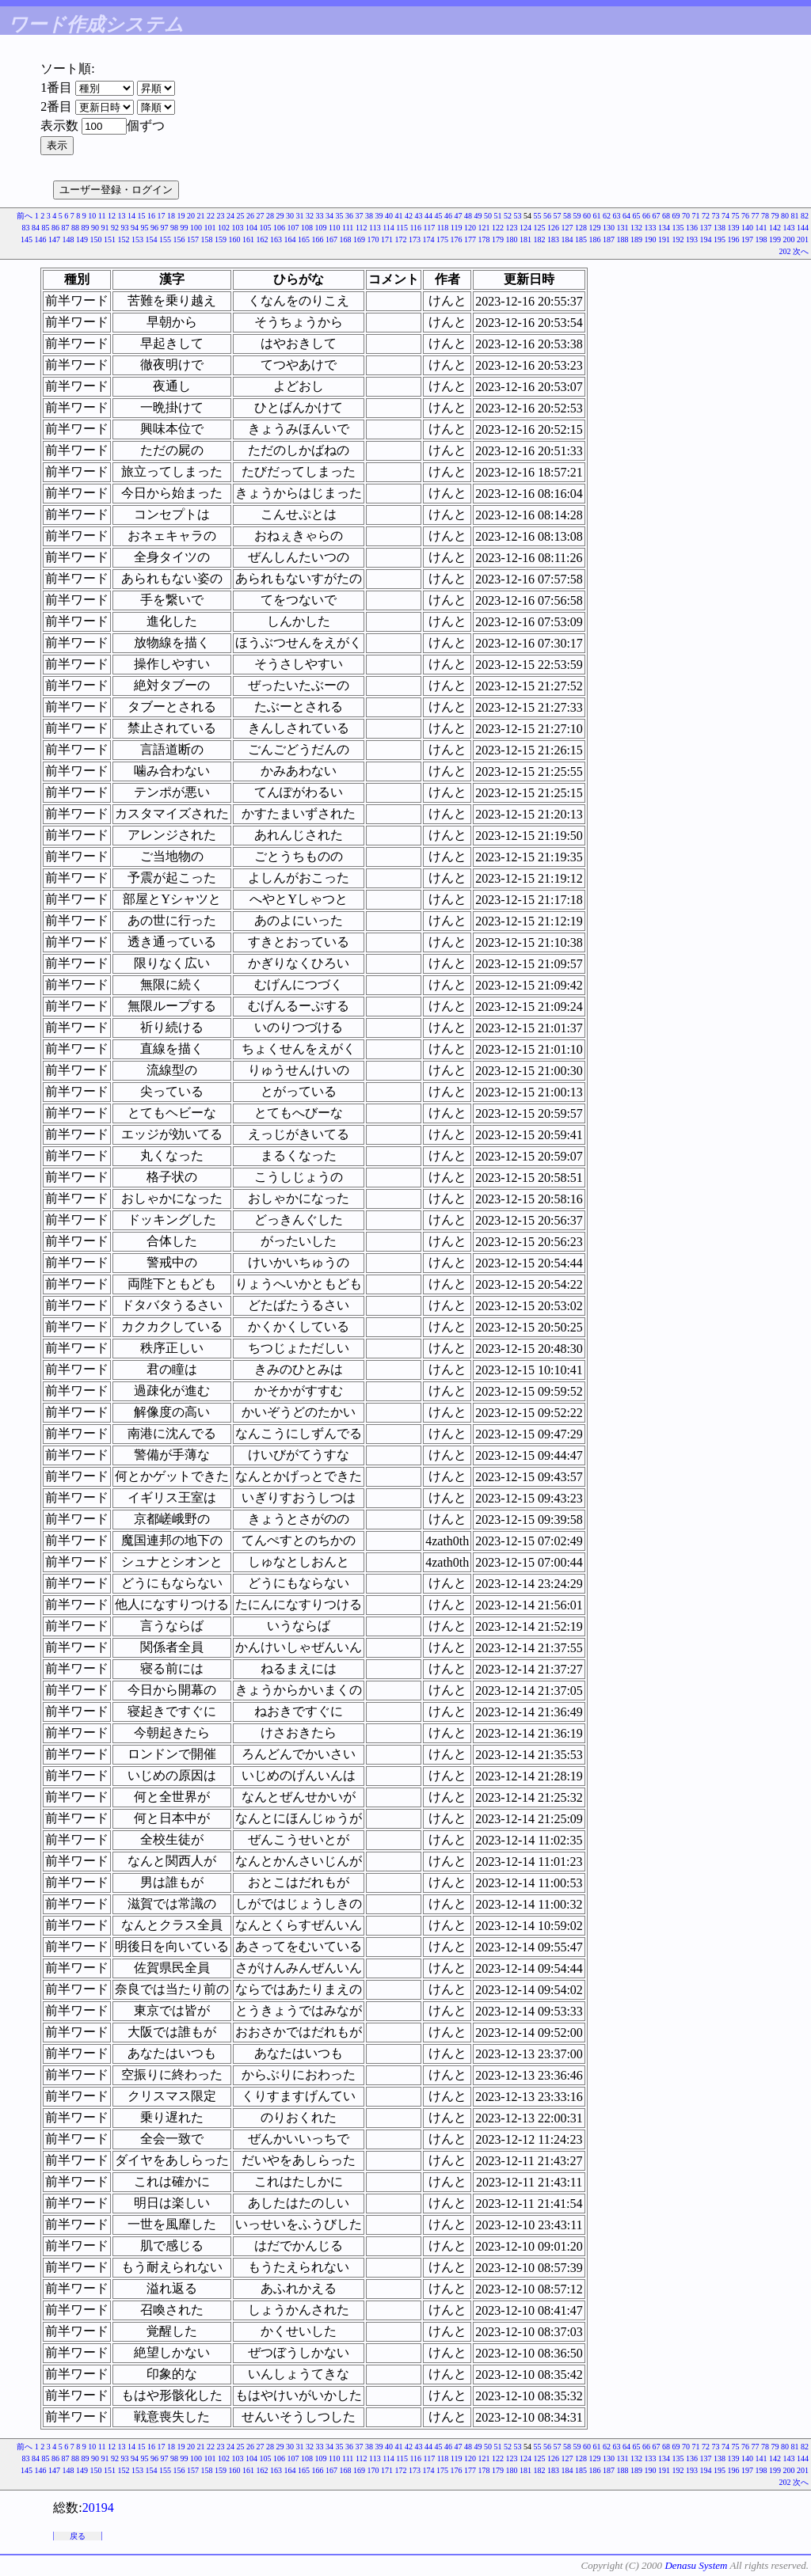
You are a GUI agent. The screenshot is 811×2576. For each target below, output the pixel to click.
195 (719, 239)
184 (567, 239)
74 (725, 215)
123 (512, 227)
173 (415, 239)
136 (692, 227)
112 (361, 227)
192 (678, 239)
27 (261, 215)
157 (193, 239)
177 (470, 239)
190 (651, 239)
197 (747, 239)
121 (484, 227)
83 (25, 227)
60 (587, 215)
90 (95, 227)
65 (637, 215)
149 (82, 239)
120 (470, 227)
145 (26, 239)
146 (41, 239)
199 (775, 239)
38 (369, 215)
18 (171, 215)
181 (525, 239)
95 (144, 227)
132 (636, 227)
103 (237, 227)
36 (349, 215)
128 (581, 227)
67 (657, 215)
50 (488, 215)
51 (498, 215)
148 (68, 239)
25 (241, 215)
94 (135, 227)
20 (191, 215)
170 (373, 239)
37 (360, 215)
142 (775, 227)
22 (211, 215)
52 (508, 215)
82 (805, 215)
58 (567, 215)
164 (290, 239)
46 (448, 215)
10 (92, 215)
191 (664, 239)
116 (415, 227)
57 (558, 215)
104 (251, 227)
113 (375, 227)
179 (498, 239)
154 (152, 239)
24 (230, 215)
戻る (78, 2536)
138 (719, 227)
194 (706, 239)
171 (387, 239)
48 (468, 215)
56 (547, 215)
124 (525, 227)
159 (221, 239)
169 (359, 239)
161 (248, 239)
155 (165, 239)
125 (540, 227)
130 (609, 227)
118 (443, 227)
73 (716, 215)
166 (318, 239)
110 (335, 227)
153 (137, 239)
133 (651, 227)
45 (439, 215)
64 (626, 215)
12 (112, 215)
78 (765, 215)
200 (789, 239)
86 (55, 227)
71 (696, 215)
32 (310, 215)
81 (795, 215)
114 (388, 227)
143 (789, 227)
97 (164, 227)
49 (478, 215)
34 (329, 215)
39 (379, 215)
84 (36, 227)
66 (646, 215)
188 (623, 239)
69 (676, 215)
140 (747, 227)
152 (124, 239)
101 (209, 227)
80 (785, 215)
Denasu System (695, 2565)
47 (459, 215)
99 (184, 227)
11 (102, 215)
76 (745, 215)
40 (389, 215)
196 (734, 239)
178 (484, 239)
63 (617, 215)
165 (304, 239)
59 (577, 215)
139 (734, 227)
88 (75, 227)
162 (262, 239)
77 (756, 215)
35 (340, 215)
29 (280, 215)
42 (409, 215)
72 (706, 215)
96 (154, 227)
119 (457, 227)
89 (85, 227)
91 (105, 227)
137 (706, 227)
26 (250, 215)
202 (785, 251)
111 (347, 227)
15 (142, 215)
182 (540, 239)
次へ (801, 251)
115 (402, 227)
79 (775, 215)
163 (276, 239)
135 (678, 227)
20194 (98, 2507)
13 (122, 215)
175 (442, 239)
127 (567, 227)
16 (151, 215)
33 (320, 215)
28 (270, 215)
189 (636, 239)
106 (279, 227)
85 (45, 227)
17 (162, 215)
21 (201, 215)
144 (803, 227)
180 (512, 239)
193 (692, 239)
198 (761, 239)
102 (224, 227)
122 (498, 227)
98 (174, 227)
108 (307, 227)
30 (290, 215)
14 (131, 215)
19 (181, 215)
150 (96, 239)
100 (196, 227)
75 (736, 215)
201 (803, 239)
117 (430, 227)
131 (623, 227)
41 (399, 215)
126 (553, 227)
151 (110, 239)
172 (401, 239)
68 (666, 215)
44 (428, 215)
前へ (24, 215)
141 (761, 227)
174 (429, 239)
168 (346, 239)
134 (664, 227)
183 (553, 239)
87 (65, 227)
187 (609, 239)
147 (54, 239)
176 (457, 239)
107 (293, 227)
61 (597, 215)
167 (331, 239)
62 (607, 215)
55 (538, 215)
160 (235, 239)
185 (581, 239)
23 (221, 215)
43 (419, 215)
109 (320, 227)
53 (518, 215)
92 (115, 227)
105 (265, 227)
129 (595, 227)
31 (300, 215)
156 (179, 239)
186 (595, 239)
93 (124, 227)
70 (686, 215)
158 (207, 239)
